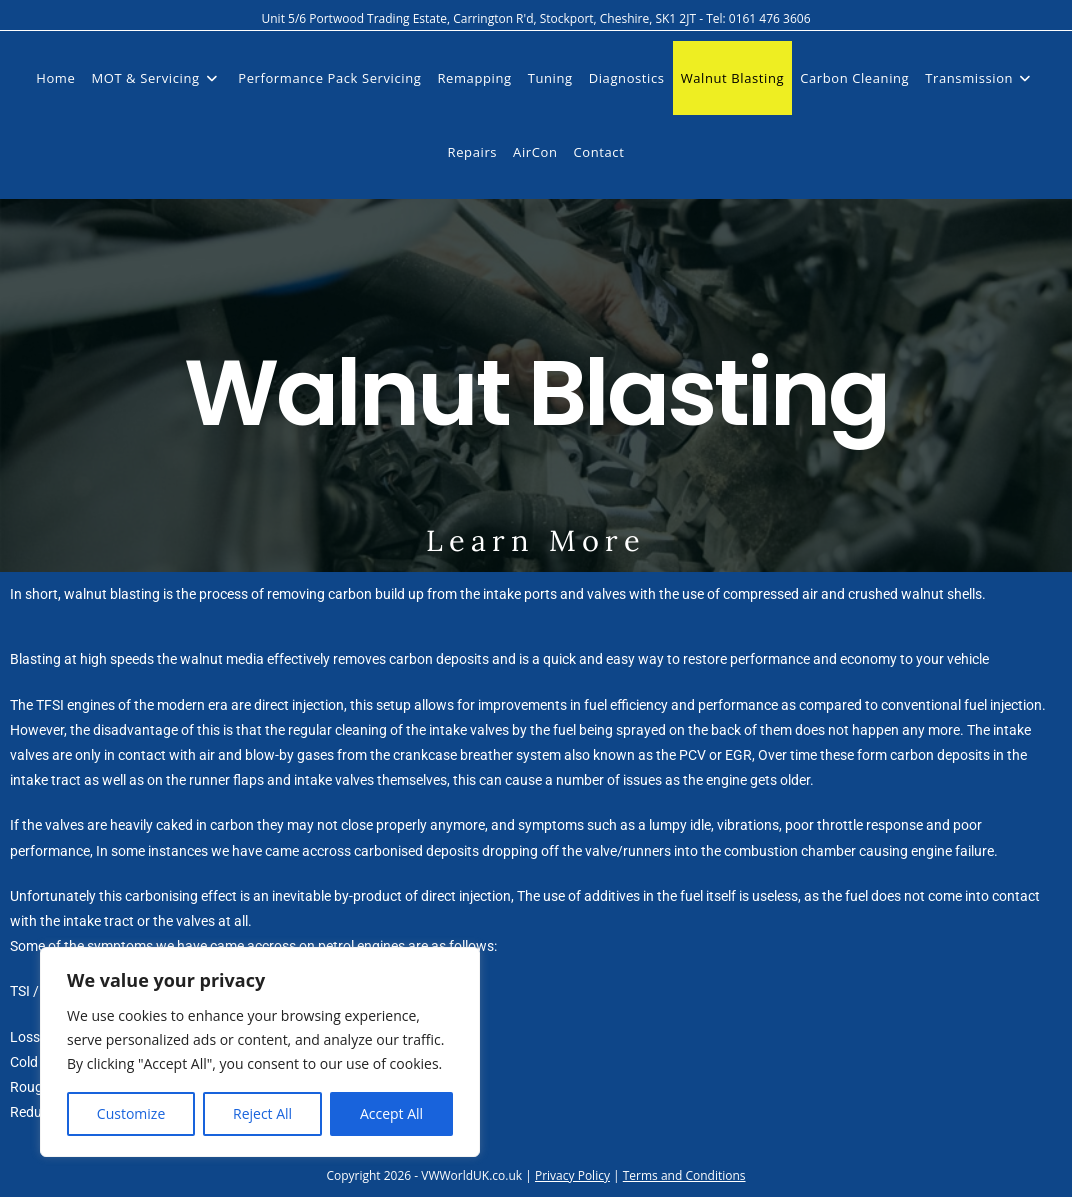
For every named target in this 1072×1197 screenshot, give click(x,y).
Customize (131, 1113)
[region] (260, 1052)
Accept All (391, 1113)
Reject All (262, 1113)
